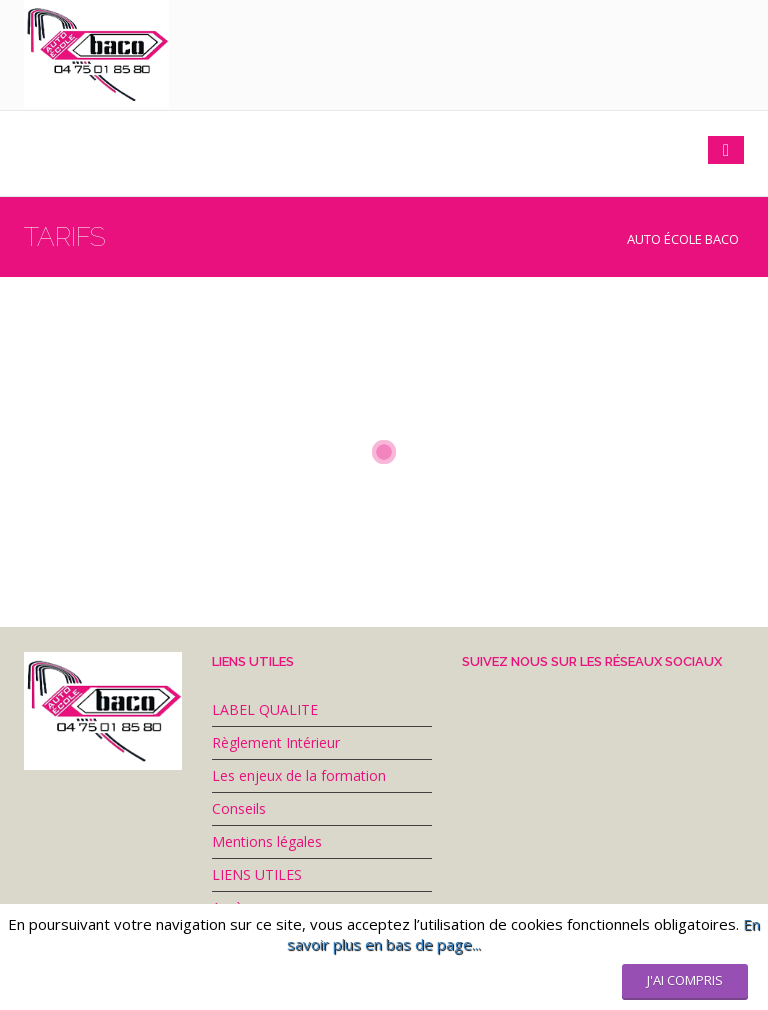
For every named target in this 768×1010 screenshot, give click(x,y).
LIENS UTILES (257, 874)
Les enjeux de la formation (299, 775)
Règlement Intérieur (276, 742)
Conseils (239, 808)
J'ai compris (685, 980)
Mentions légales (267, 841)
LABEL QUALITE (265, 709)
